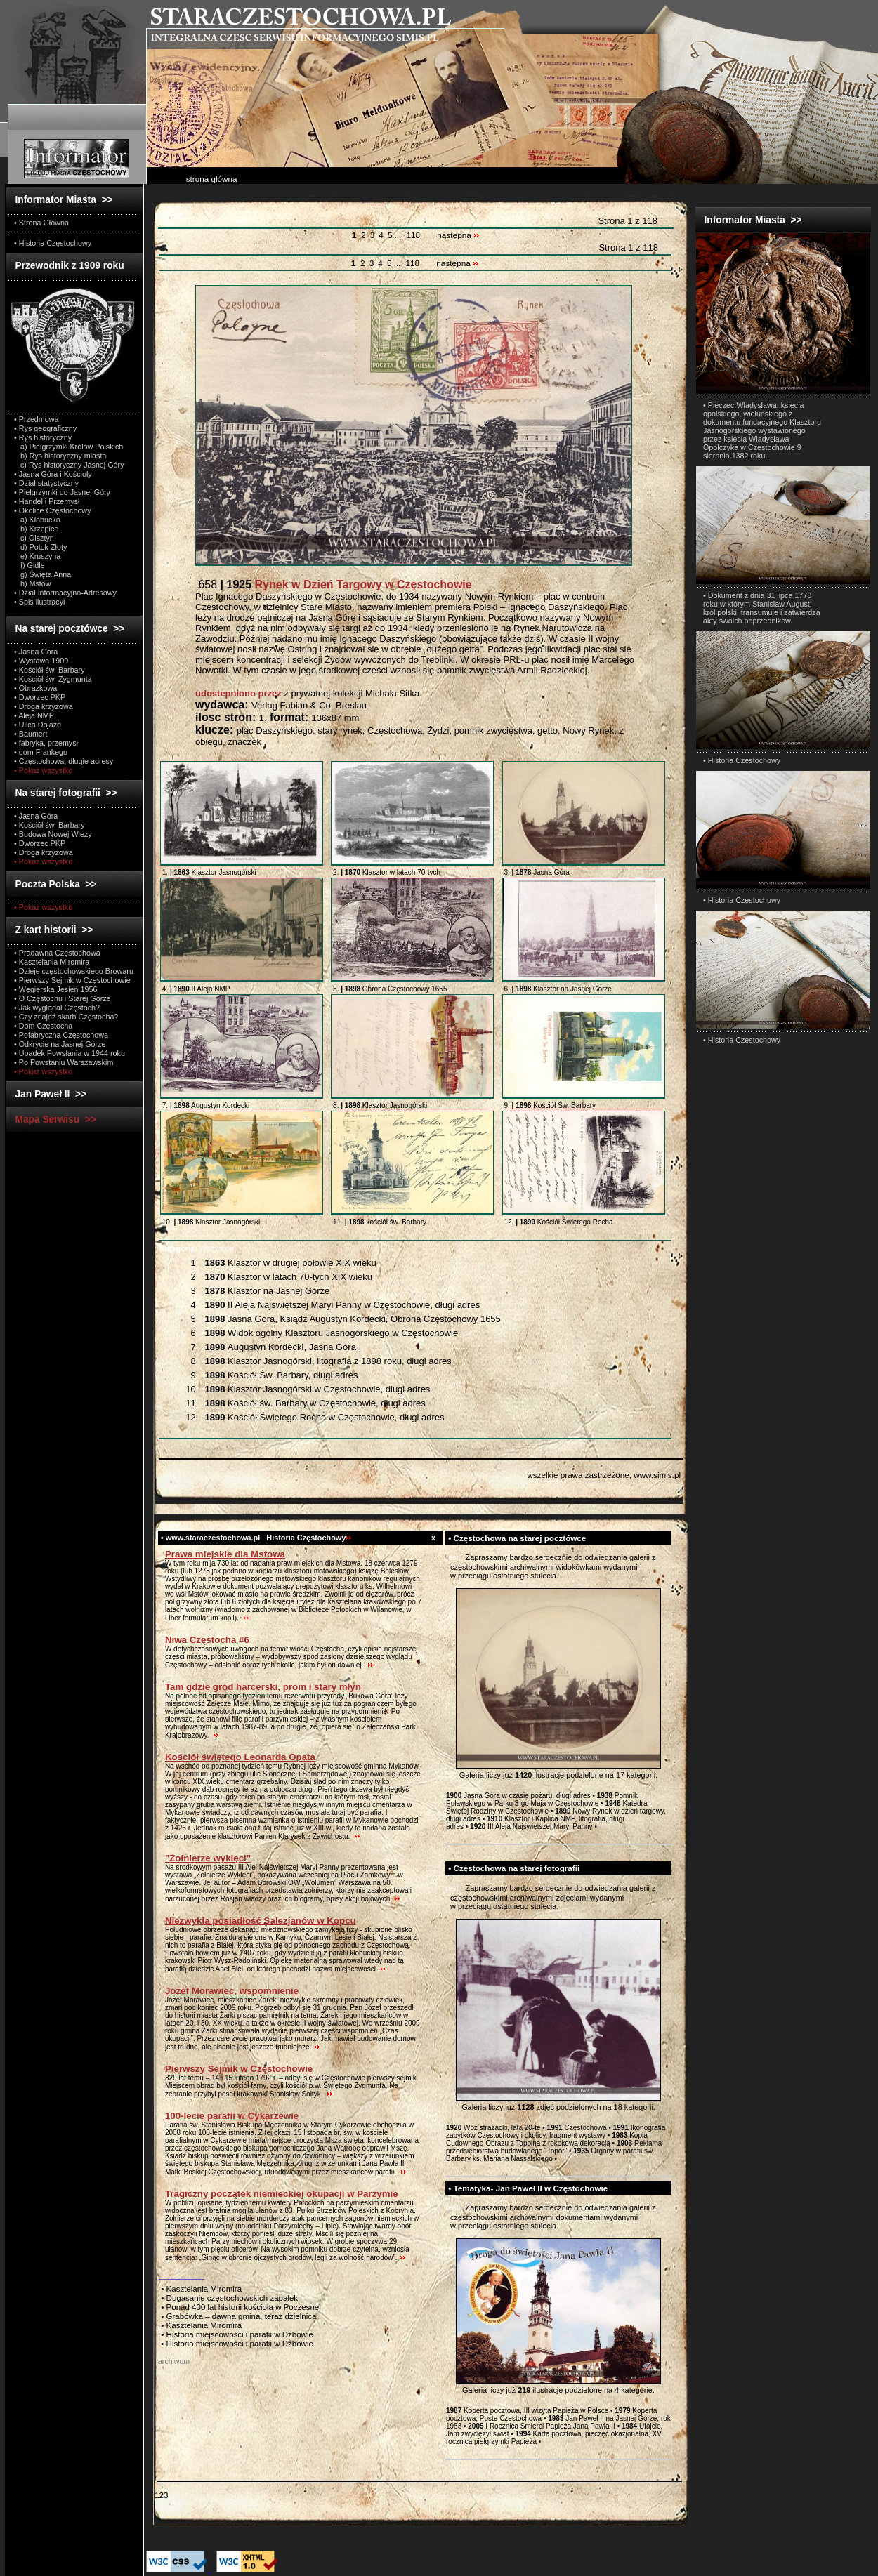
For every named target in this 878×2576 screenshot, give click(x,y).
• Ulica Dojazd (37, 724)
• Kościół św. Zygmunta (53, 679)
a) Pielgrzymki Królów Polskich (68, 446)
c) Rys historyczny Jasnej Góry (69, 465)
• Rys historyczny (43, 437)
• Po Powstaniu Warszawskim (63, 1062)
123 (161, 2494)
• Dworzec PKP (39, 697)
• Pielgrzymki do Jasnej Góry (62, 492)
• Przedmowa (36, 419)
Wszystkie (196, 1248)
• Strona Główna (41, 222)
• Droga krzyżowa (43, 706)
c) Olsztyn (34, 538)
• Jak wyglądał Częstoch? (57, 1007)
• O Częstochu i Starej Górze (62, 998)
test (452, 1557)
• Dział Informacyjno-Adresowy (65, 592)
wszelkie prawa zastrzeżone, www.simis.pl (604, 1474)
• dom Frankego (40, 752)
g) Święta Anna (42, 574)
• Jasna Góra (36, 651)
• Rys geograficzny (45, 428)
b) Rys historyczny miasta (60, 455)
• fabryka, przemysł (46, 743)
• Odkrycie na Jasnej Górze (59, 1044)
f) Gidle (29, 565)
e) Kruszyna (37, 556)
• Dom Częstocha (43, 1026)
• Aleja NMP (34, 715)
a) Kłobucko (37, 519)
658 (333, 584)
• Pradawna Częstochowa (57, 953)
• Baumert (30, 733)
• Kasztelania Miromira (51, 962)
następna (458, 235)
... (398, 235)
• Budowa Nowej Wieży (53, 834)
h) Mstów (32, 583)
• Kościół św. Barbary (49, 670)
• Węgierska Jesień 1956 (56, 989)
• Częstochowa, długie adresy (63, 761)
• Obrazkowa (35, 688)
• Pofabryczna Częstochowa (61, 1035)
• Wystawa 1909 (41, 660)
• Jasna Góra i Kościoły (53, 474)
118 (413, 235)
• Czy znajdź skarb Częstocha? (66, 1016)
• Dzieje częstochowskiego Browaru (73, 971)
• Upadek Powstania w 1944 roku (69, 1053)
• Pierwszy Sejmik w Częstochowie (72, 980)
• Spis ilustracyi (39, 601)
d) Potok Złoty (40, 547)
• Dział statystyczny (46, 483)
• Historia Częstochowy (52, 243)
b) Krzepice (36, 528)
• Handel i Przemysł (46, 501)
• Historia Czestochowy (741, 760)
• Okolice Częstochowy (52, 510)
